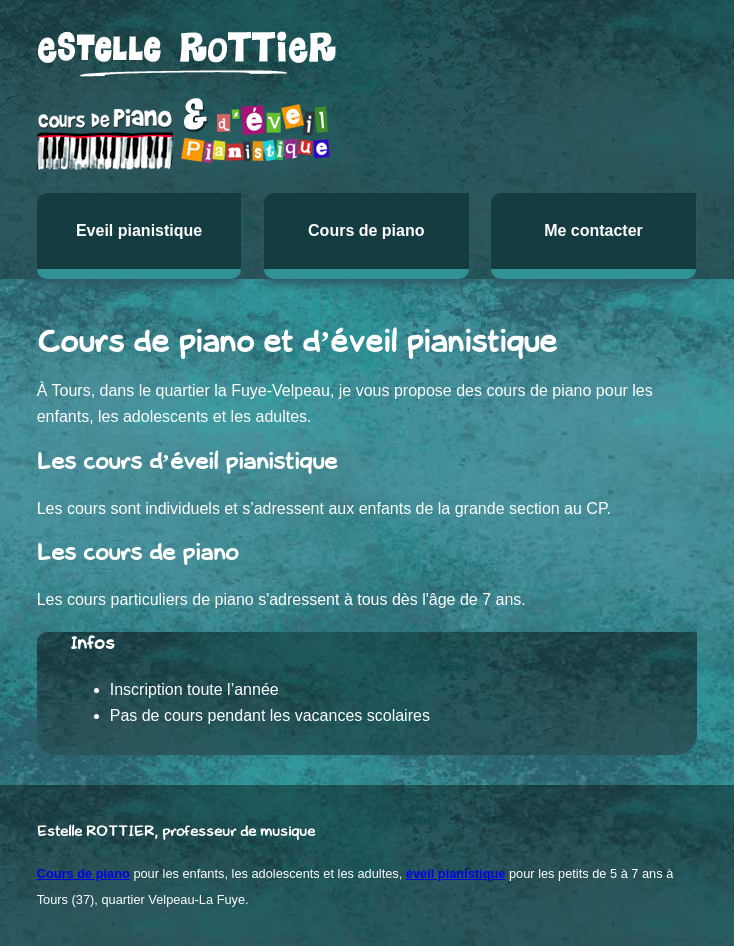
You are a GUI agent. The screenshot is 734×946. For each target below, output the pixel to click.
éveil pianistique (456, 873)
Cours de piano (366, 230)
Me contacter (593, 230)
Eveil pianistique (139, 230)
